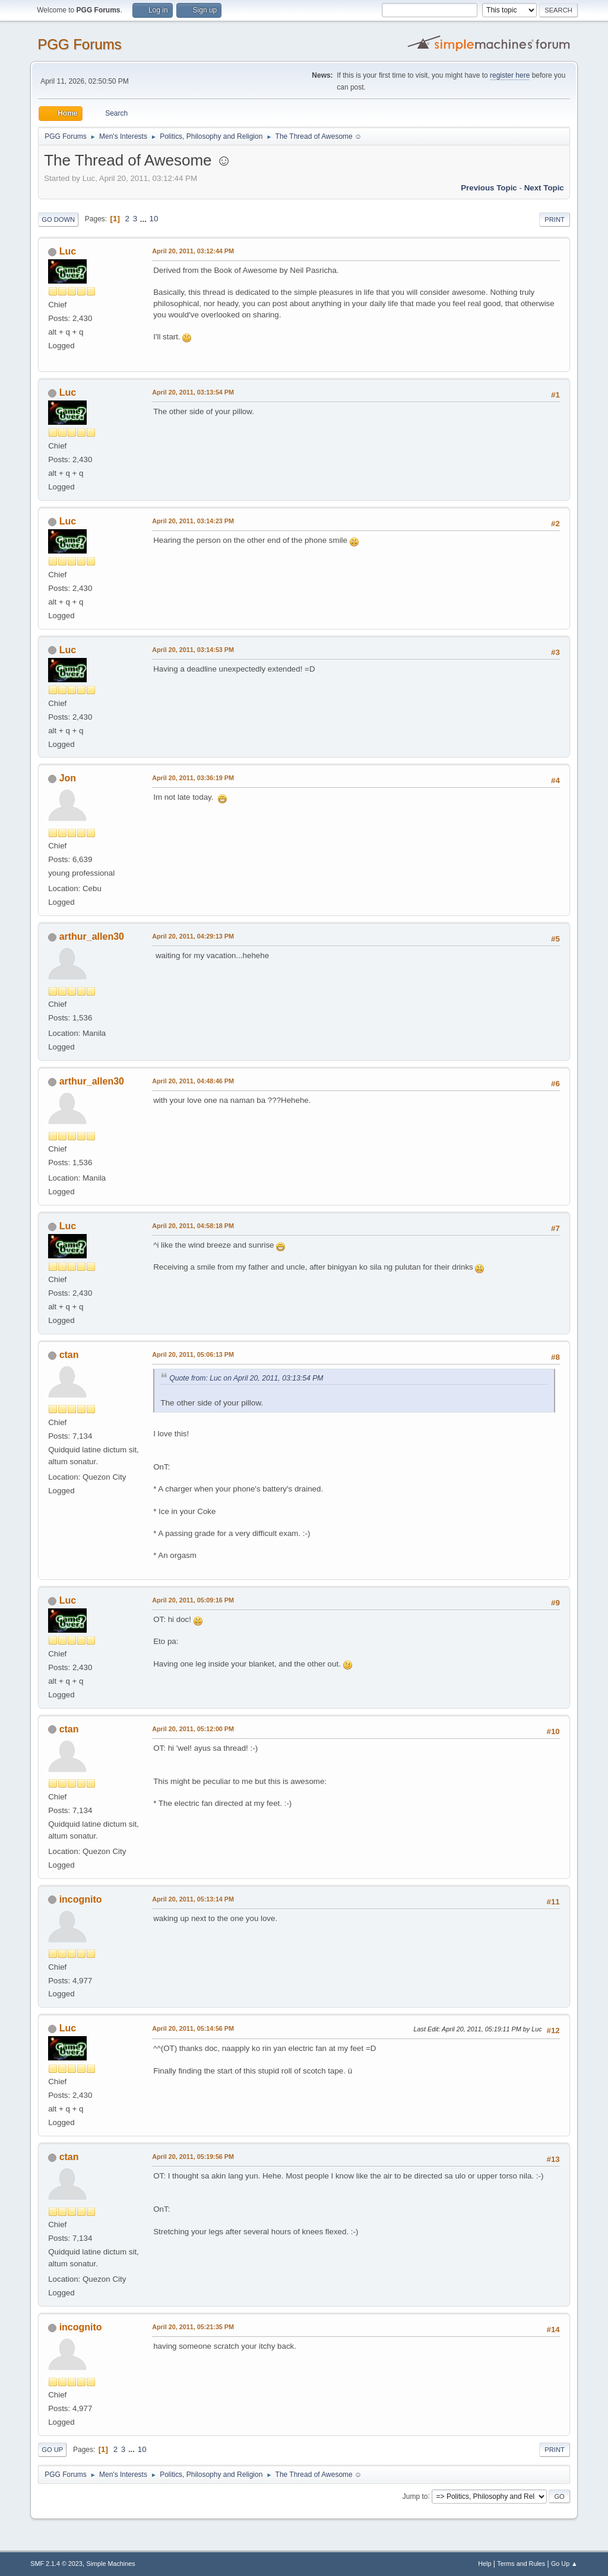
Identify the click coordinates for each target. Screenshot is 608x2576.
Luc (67, 251)
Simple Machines (111, 2563)
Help (484, 2563)
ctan (69, 1355)
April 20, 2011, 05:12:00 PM (193, 1728)
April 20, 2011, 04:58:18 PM (193, 1225)
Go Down (58, 219)
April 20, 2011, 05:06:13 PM (193, 1354)
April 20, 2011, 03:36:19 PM (193, 777)
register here (510, 75)
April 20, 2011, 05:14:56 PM (193, 2028)
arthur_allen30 (91, 936)
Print (554, 219)
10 (154, 218)
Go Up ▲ (564, 2563)
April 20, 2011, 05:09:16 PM (193, 1600)
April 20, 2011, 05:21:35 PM (193, 2326)
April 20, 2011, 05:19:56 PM (193, 2156)
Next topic (544, 187)
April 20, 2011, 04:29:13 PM (193, 936)
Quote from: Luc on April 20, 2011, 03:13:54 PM (246, 1378)
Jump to (415, 2496)
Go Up (52, 2449)
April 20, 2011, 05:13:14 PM (193, 1899)
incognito (80, 1899)
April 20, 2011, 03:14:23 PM (193, 520)
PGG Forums (79, 44)
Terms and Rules (521, 2563)
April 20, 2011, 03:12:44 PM (193, 251)
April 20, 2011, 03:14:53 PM (193, 649)
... (144, 218)
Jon (67, 778)
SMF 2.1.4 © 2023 (56, 2563)
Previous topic (489, 187)
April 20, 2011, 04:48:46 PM (193, 1081)
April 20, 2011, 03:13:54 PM (193, 392)
